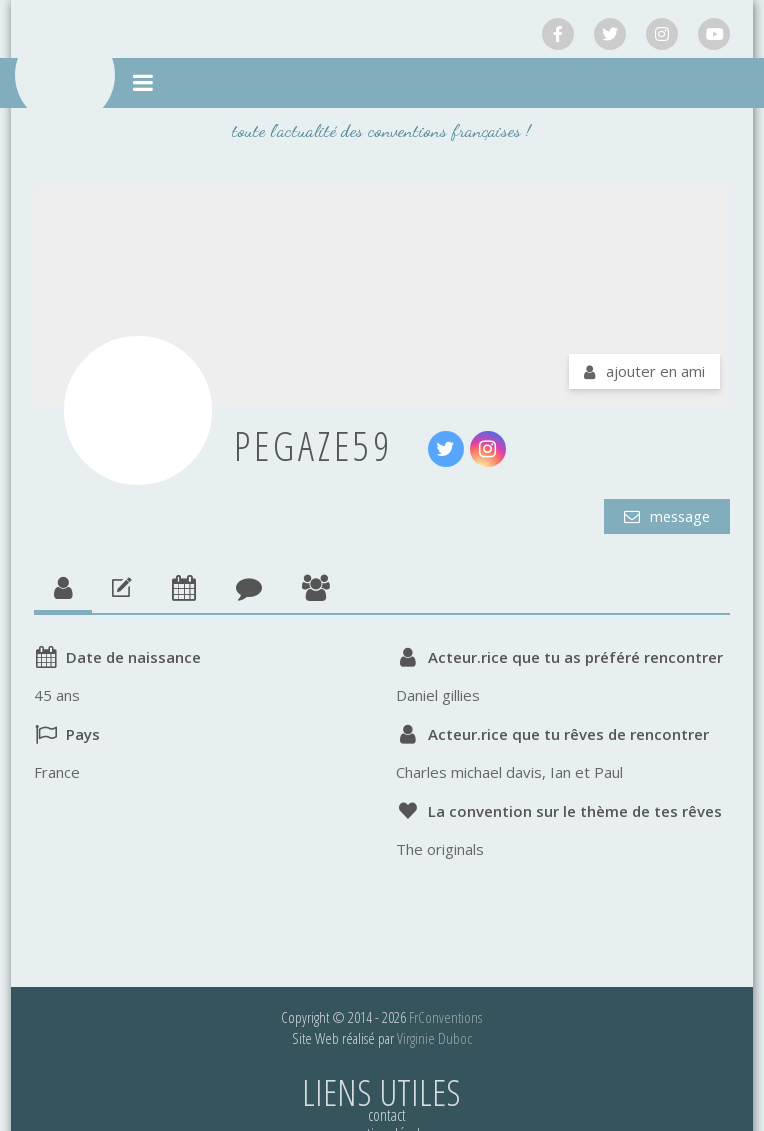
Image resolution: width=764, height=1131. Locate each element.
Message (676, 516)
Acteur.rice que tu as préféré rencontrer (575, 657)
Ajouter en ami (655, 371)
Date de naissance (133, 657)
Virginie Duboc (434, 1038)
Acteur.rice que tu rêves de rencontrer (568, 734)
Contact (387, 1115)
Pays (83, 734)
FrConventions (445, 1017)
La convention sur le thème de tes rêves (575, 811)
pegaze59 (313, 445)
